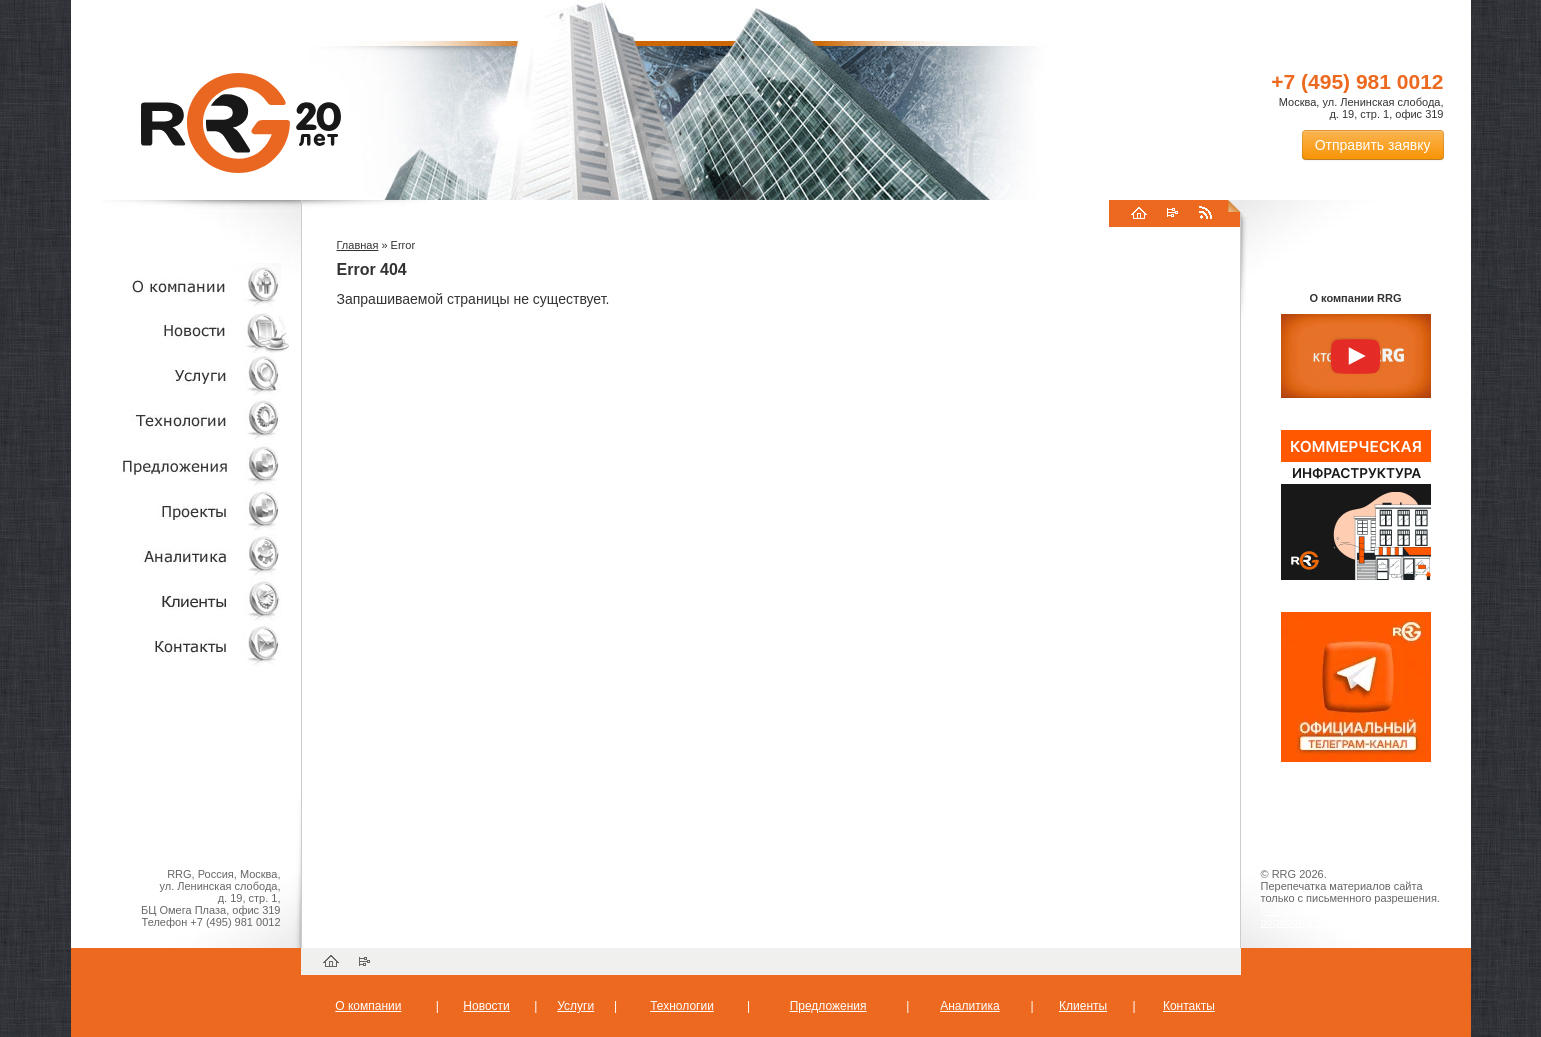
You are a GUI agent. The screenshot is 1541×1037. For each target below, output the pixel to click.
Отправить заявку (1373, 145)
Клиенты (181, 600)
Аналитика (181, 555)
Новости (186, 330)
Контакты (181, 645)
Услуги (181, 375)
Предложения (828, 1006)
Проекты (181, 510)
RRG (241, 123)
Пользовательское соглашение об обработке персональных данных (1348, 916)
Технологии (181, 420)
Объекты (181, 465)
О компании (181, 285)
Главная (358, 245)
